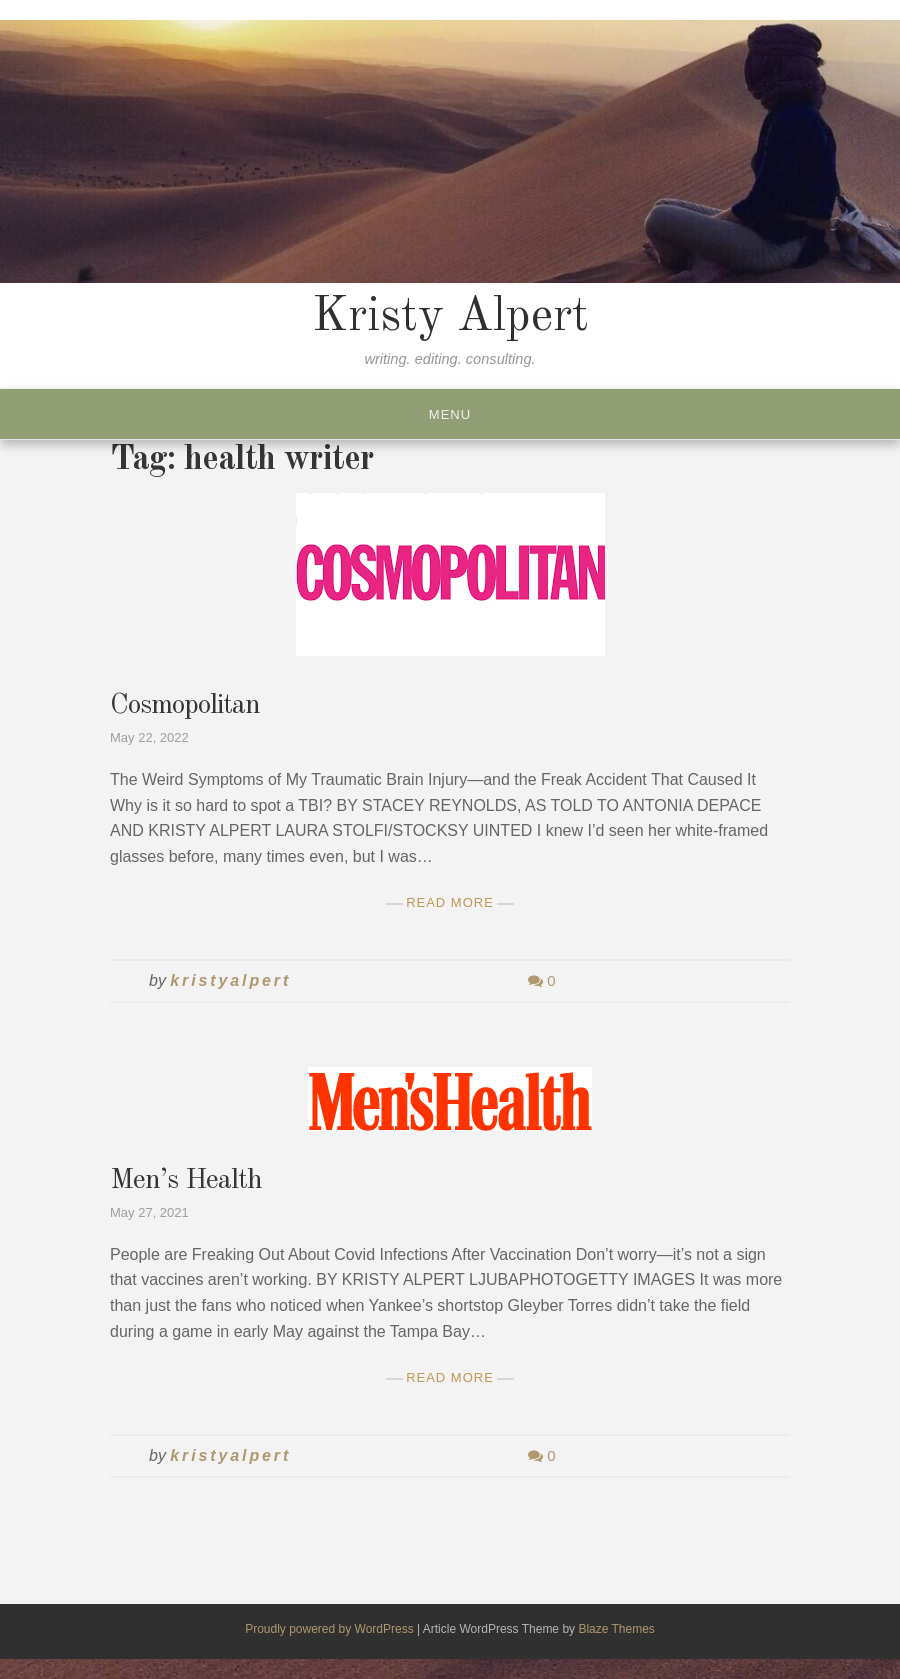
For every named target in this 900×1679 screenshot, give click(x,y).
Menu (450, 414)
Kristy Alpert (450, 317)
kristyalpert (230, 980)
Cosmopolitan (185, 706)
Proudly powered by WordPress (331, 1629)
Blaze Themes (616, 1629)
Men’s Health (186, 1181)
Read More (450, 902)
